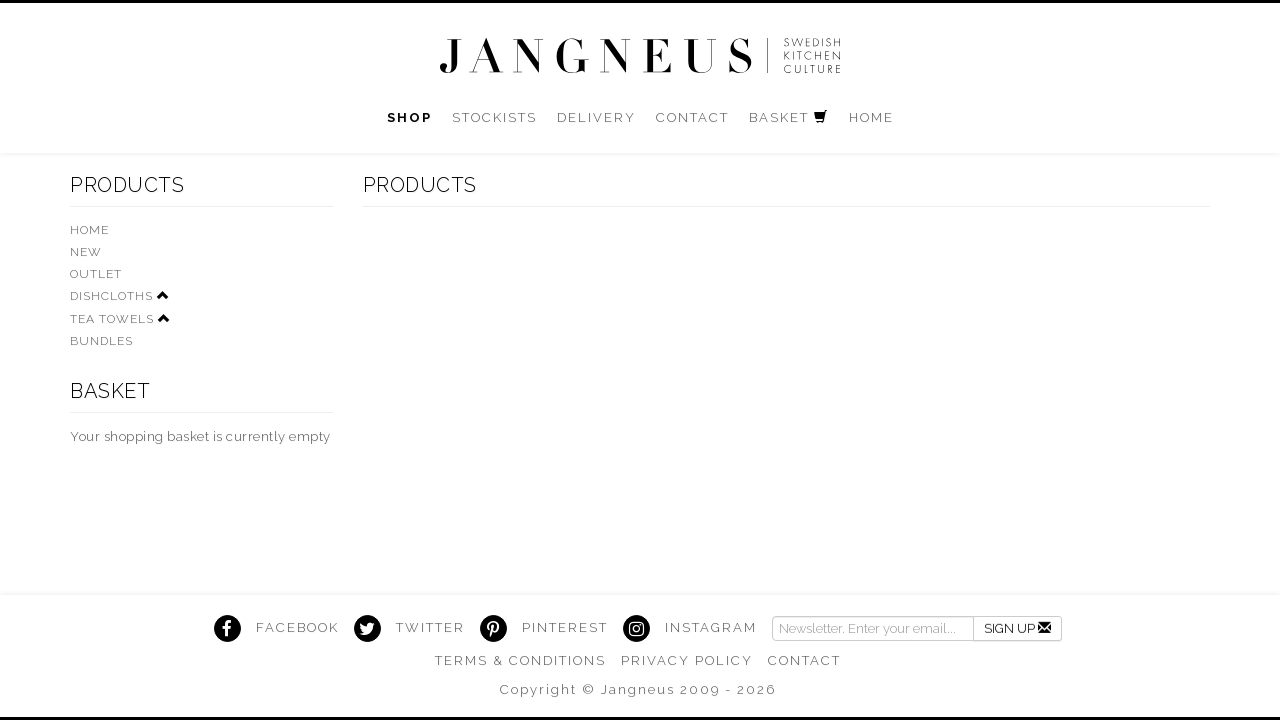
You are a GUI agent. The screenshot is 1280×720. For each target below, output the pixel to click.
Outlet (96, 274)
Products (127, 185)
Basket (110, 391)
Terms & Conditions (520, 660)
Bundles (101, 341)
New (86, 252)
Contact (804, 660)
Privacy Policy (687, 660)
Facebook (297, 627)
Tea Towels (112, 319)
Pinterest (565, 627)
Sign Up (1017, 628)
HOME (89, 230)
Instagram (711, 627)
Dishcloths (111, 296)
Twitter (430, 627)
